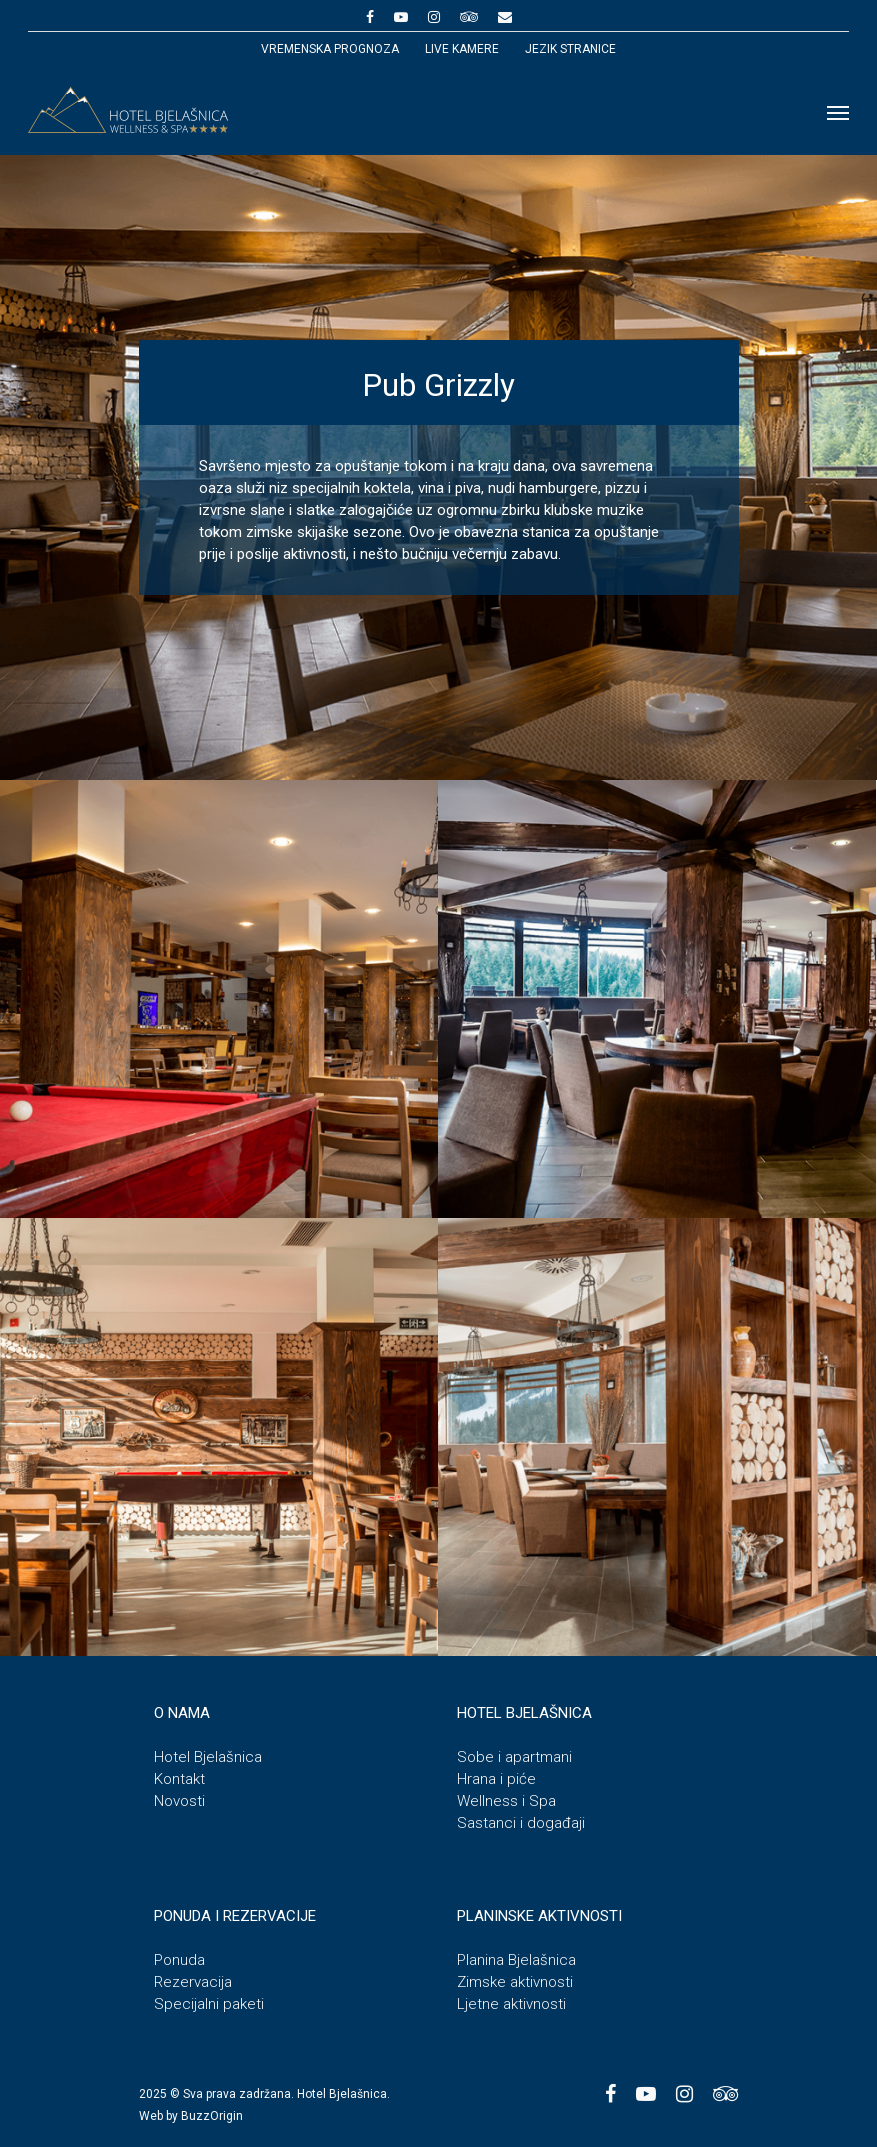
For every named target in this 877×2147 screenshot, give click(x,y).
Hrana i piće (496, 1779)
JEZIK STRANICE (570, 49)
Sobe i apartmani (514, 1757)
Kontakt (179, 1779)
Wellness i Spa (506, 1801)
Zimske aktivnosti (515, 1982)
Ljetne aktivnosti (511, 2004)
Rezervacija (193, 1982)
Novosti (179, 1801)
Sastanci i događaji (521, 1823)
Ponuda (179, 1960)
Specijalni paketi (209, 2004)
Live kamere (462, 49)
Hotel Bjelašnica (208, 1757)
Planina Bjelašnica (516, 1960)
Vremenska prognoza (330, 49)
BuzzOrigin (212, 2116)
